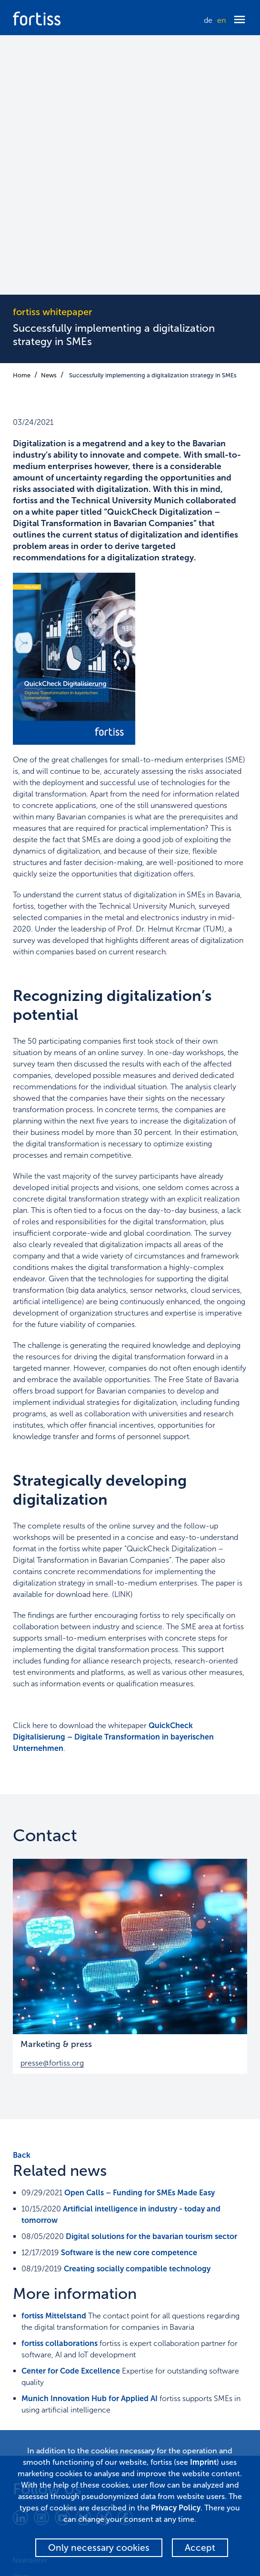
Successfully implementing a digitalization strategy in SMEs (153, 115)
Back (21, 1895)
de (208, 20)
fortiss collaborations (59, 2083)
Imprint (24, 2399)
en (221, 20)
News (49, 115)
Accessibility (31, 2349)
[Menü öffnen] (239, 20)
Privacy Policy (175, 2507)
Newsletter (30, 2301)
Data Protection (37, 2333)
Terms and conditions (46, 2382)
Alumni (24, 2416)
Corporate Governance (49, 2366)
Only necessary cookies (99, 2547)
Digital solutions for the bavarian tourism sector (151, 1976)
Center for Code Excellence (70, 2111)
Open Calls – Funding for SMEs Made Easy (139, 1933)
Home (21, 115)
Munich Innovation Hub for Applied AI (89, 2138)
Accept (200, 2547)
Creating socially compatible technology (137, 2009)
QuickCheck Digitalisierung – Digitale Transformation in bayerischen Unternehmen (113, 1477)
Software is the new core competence (129, 1993)
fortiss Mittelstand (53, 2056)
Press (21, 2317)
